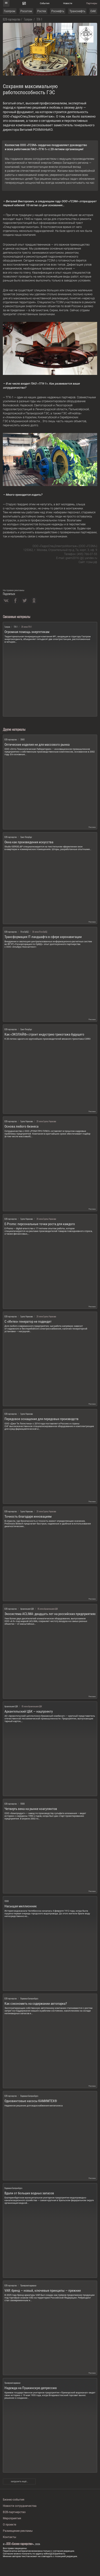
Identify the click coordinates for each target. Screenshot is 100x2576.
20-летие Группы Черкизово (46, 1121)
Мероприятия (12, 2518)
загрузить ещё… (19, 2481)
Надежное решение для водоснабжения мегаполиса (33, 2105)
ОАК (93, 11)
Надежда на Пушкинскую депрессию (30, 2388)
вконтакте (6, 600)
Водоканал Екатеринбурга (29, 1998)
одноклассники (34, 600)
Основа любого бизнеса (21, 1126)
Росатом (26, 11)
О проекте (9, 2524)
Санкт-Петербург (26, 837)
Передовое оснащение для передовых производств (41, 1419)
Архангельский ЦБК (27, 1608)
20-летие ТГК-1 (26, 626)
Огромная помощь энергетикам (26, 632)
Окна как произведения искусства (28, 842)
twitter (24, 600)
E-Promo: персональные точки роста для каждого (39, 1224)
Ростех (41, 11)
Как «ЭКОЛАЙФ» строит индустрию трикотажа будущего (44, 1034)
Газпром (9, 11)
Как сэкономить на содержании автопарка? (35, 2004)
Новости (67, 3)
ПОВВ (22, 1803)
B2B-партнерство (11, 19)
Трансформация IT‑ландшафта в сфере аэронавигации (43, 937)
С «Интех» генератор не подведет (28, 1321)
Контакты (9, 2537)
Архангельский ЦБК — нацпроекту (28, 1711)
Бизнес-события (13, 2499)
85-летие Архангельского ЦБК (48, 1608)
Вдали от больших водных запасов (29, 2193)
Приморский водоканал (28, 2285)
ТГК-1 (39, 19)
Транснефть (77, 11)
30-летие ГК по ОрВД (39, 931)
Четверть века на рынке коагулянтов (30, 1809)
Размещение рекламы (18, 2530)
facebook (15, 600)
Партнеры (91, 3)
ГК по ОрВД (24, 931)
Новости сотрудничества (19, 2506)
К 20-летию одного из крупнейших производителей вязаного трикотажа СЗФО (47, 1038)
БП (24, 3)
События (44, 3)
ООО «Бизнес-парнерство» (19, 2544)
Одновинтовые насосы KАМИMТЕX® (30, 2101)
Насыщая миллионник (20, 1906)
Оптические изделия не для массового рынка (37, 744)
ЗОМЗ (22, 739)
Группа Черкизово (26, 1121)
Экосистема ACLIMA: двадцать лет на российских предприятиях (50, 1614)
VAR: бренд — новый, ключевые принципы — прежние (42, 2290)
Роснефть (57, 11)
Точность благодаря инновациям (28, 1516)
